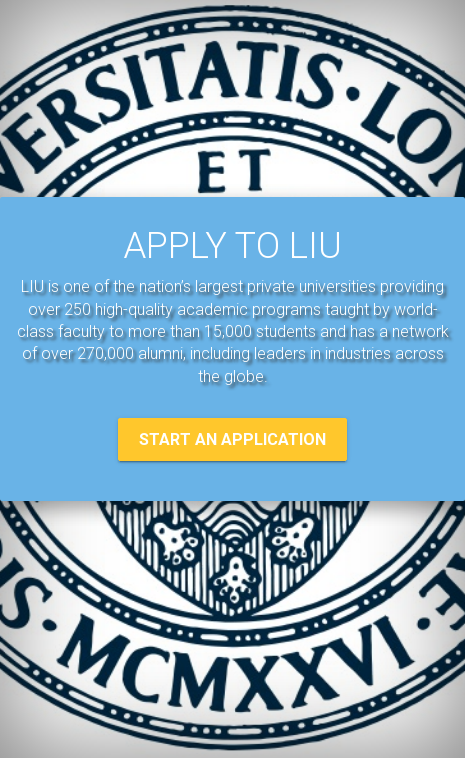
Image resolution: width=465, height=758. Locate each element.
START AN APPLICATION (232, 439)
